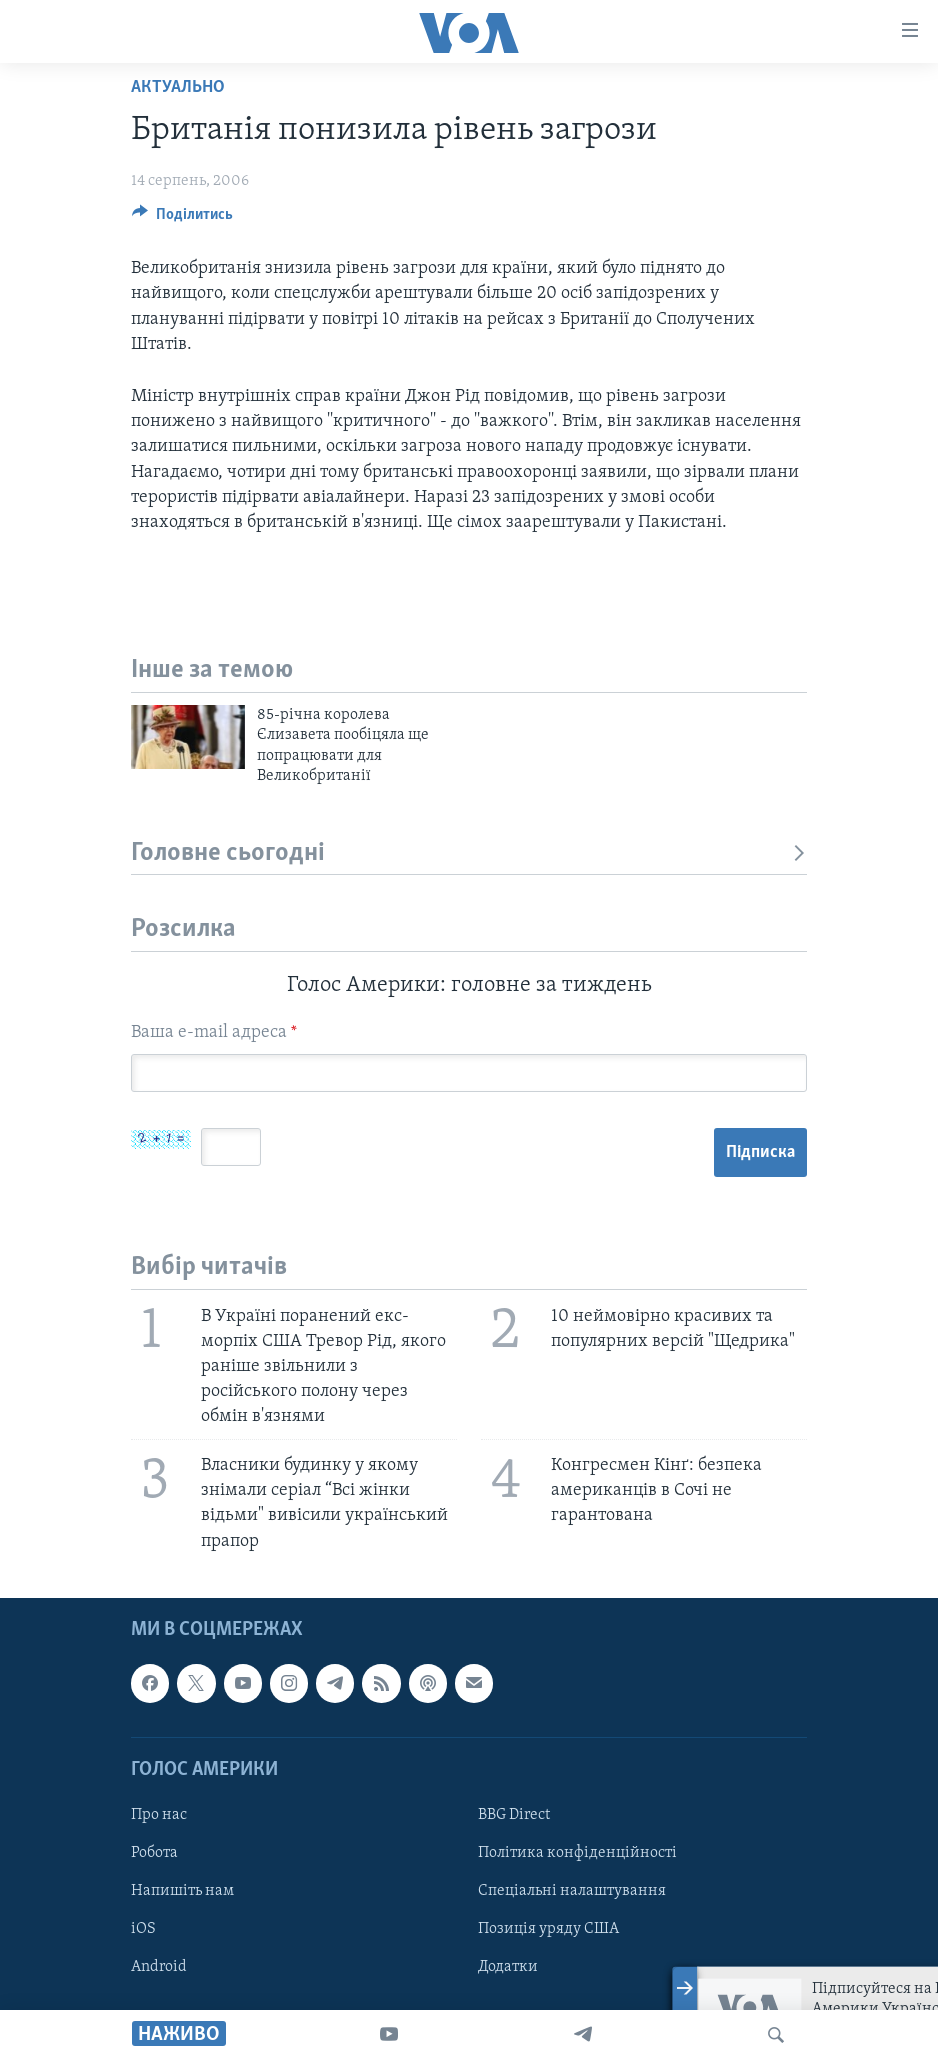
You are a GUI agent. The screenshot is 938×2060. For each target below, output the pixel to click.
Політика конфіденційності (577, 1853)
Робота (154, 1853)
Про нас (159, 1815)
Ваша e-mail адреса (214, 1032)
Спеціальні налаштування (572, 1891)
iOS (143, 1929)
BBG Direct (514, 1815)
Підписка (760, 1152)
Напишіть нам (182, 1891)
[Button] (182, 219)
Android (159, 1967)
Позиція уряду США (548, 1929)
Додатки (508, 1967)
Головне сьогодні (469, 853)
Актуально (178, 87)
